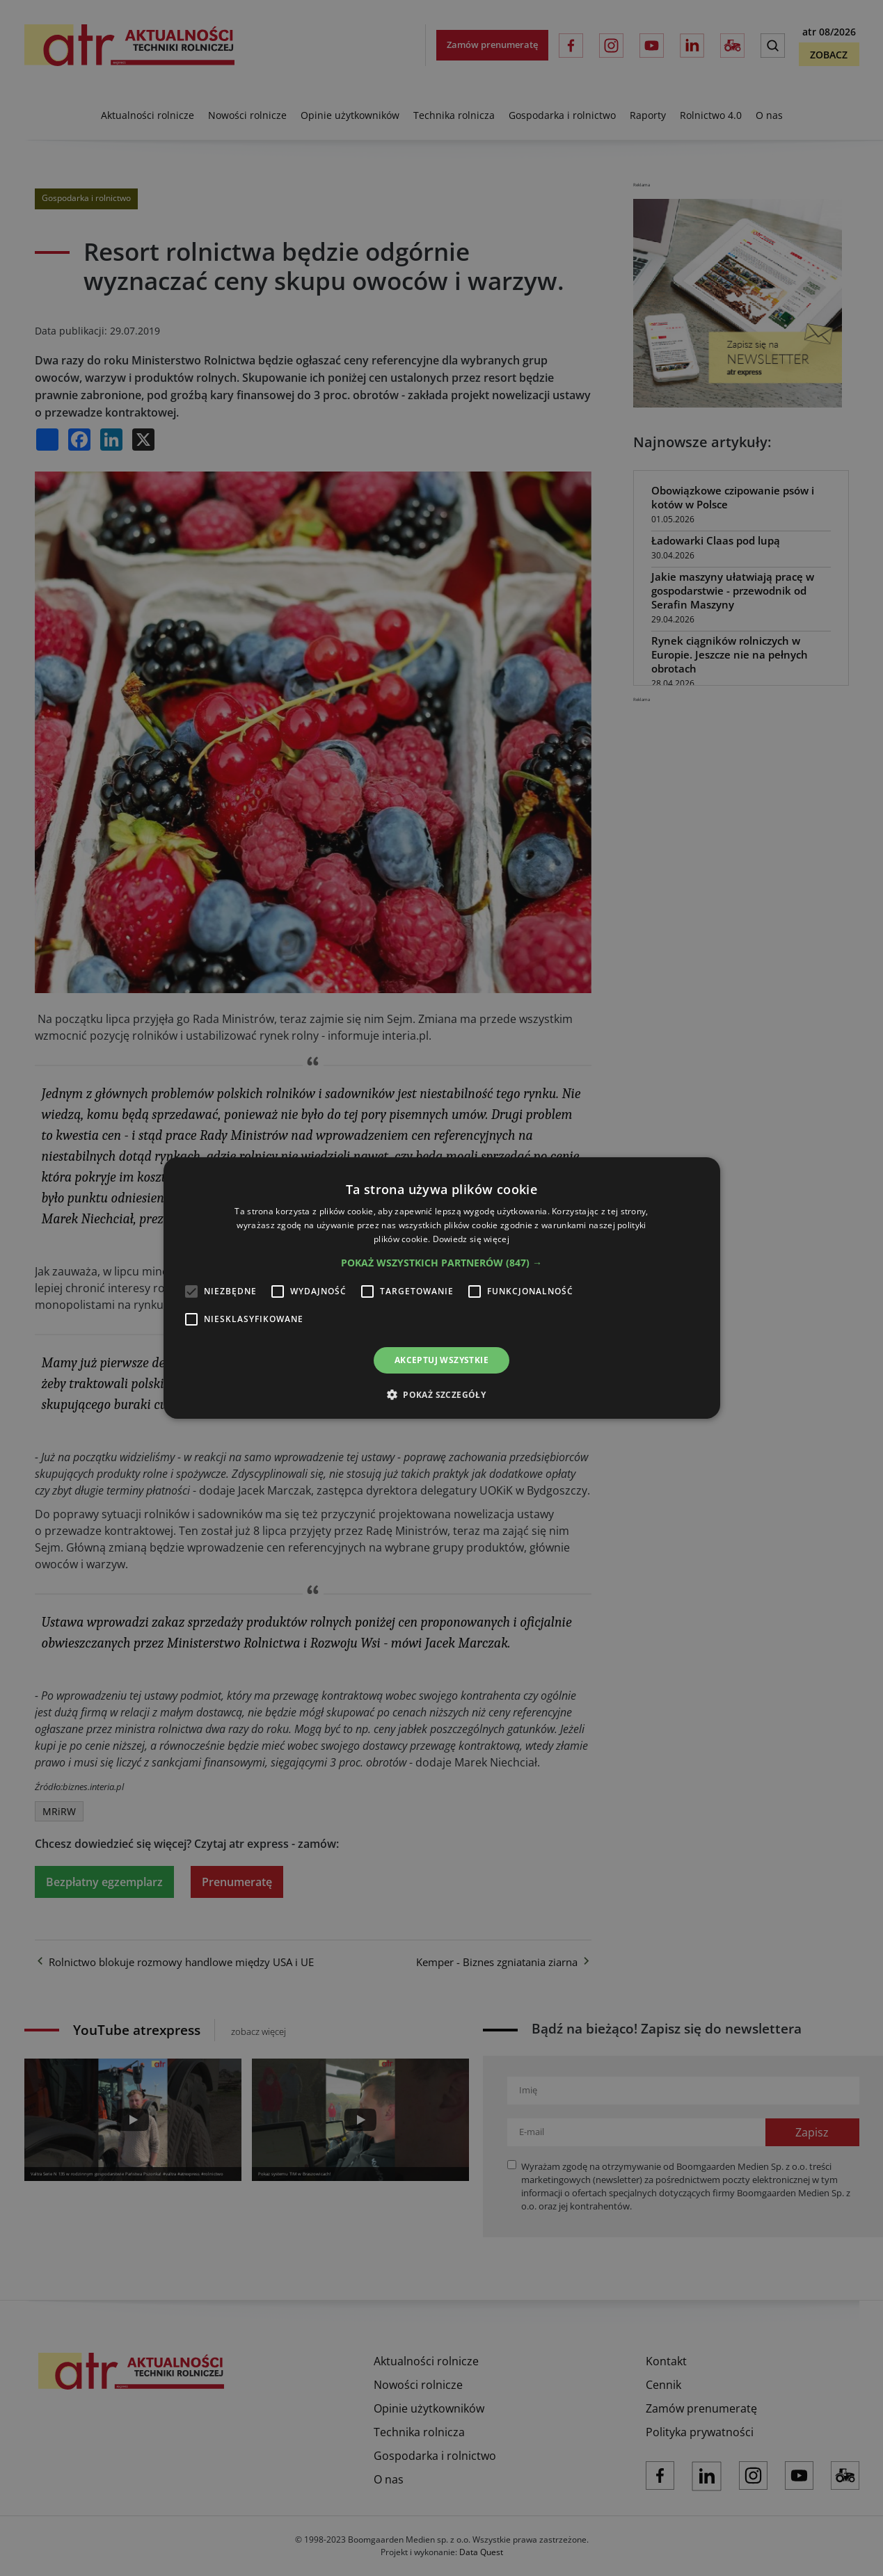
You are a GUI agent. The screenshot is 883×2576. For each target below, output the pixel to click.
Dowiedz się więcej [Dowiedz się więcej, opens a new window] (471, 1239)
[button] (441, 1263)
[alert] (441, 1288)
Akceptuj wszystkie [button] (441, 1360)
